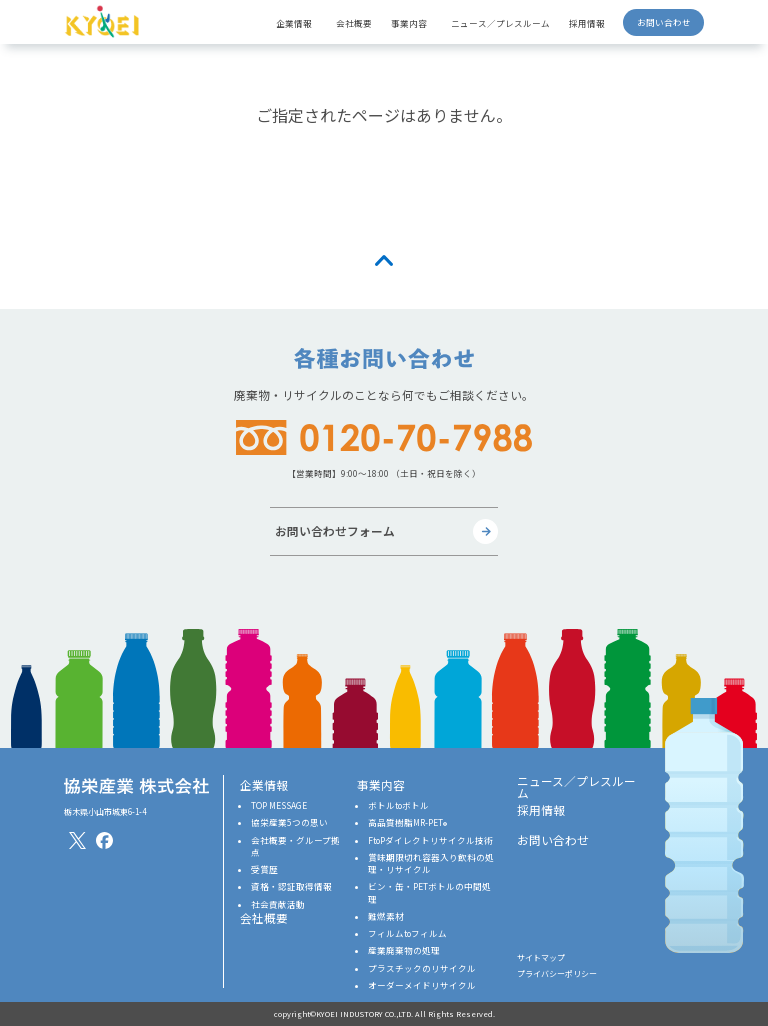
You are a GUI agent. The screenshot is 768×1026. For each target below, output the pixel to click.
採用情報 (587, 23)
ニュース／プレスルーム (500, 23)
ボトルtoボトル (398, 805)
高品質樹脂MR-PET (407, 822)
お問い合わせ (664, 22)
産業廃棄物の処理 (404, 950)
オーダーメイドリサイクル (422, 985)
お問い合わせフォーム (335, 530)
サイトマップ (541, 957)
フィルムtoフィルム (407, 933)
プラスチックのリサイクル (422, 968)
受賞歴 (264, 869)
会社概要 (354, 23)
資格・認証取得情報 (291, 886)
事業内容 (381, 784)
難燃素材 (386, 916)
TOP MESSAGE (279, 805)
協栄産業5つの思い (289, 822)
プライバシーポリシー (557, 973)
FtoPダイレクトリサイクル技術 (430, 840)
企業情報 (264, 784)
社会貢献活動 (278, 904)
